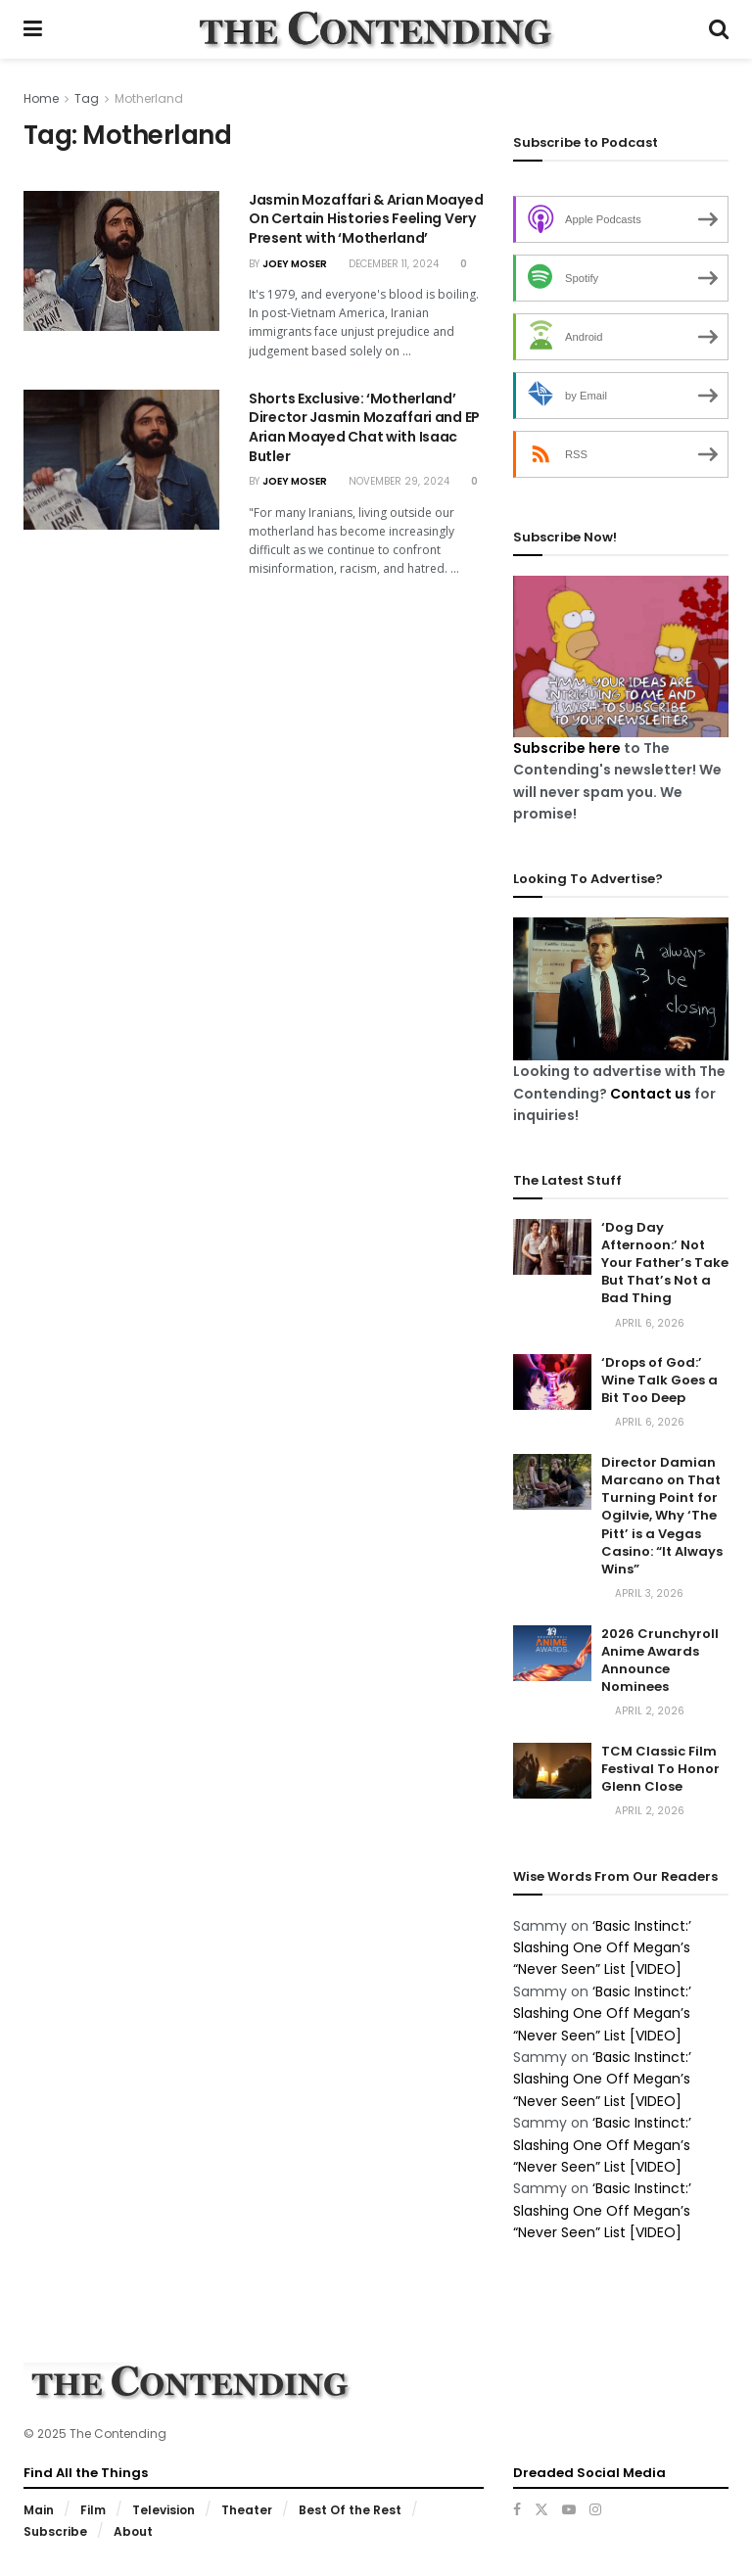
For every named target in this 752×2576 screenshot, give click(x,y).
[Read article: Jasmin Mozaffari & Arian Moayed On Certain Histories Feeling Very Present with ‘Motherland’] (121, 261)
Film (93, 2510)
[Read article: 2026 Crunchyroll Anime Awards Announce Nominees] (552, 1653)
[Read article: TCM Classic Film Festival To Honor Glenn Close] (552, 1771)
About (133, 2531)
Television (163, 2510)
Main (39, 2510)
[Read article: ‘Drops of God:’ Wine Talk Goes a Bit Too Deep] (552, 1382)
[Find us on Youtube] (569, 2509)
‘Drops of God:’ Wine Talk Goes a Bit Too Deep (659, 1380)
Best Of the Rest (350, 2510)
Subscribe (55, 2531)
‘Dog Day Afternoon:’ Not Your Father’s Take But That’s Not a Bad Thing (664, 1263)
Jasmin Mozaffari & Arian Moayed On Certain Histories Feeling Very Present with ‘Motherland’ (366, 219)
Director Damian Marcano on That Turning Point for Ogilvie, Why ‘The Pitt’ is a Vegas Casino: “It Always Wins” (662, 1515)
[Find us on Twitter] (541, 2509)
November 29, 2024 (393, 481)
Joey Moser (294, 264)
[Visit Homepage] (375, 29)
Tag (86, 98)
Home (41, 98)
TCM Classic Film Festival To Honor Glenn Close (660, 1769)
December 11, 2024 (388, 264)
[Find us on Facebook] (517, 2509)
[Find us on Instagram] (595, 2509)
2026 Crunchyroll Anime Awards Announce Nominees (660, 1660)
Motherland (149, 98)
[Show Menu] (33, 29)
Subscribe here (567, 748)
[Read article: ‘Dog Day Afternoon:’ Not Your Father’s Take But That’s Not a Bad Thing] (552, 1247)
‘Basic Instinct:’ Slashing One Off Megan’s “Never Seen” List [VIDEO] (602, 1948)
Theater (246, 2510)
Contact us (650, 1093)
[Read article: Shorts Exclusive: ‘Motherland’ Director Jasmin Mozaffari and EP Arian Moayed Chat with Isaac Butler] (121, 460)
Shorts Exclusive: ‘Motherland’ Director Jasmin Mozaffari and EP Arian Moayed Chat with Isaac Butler (364, 427)
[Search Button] (718, 29)
